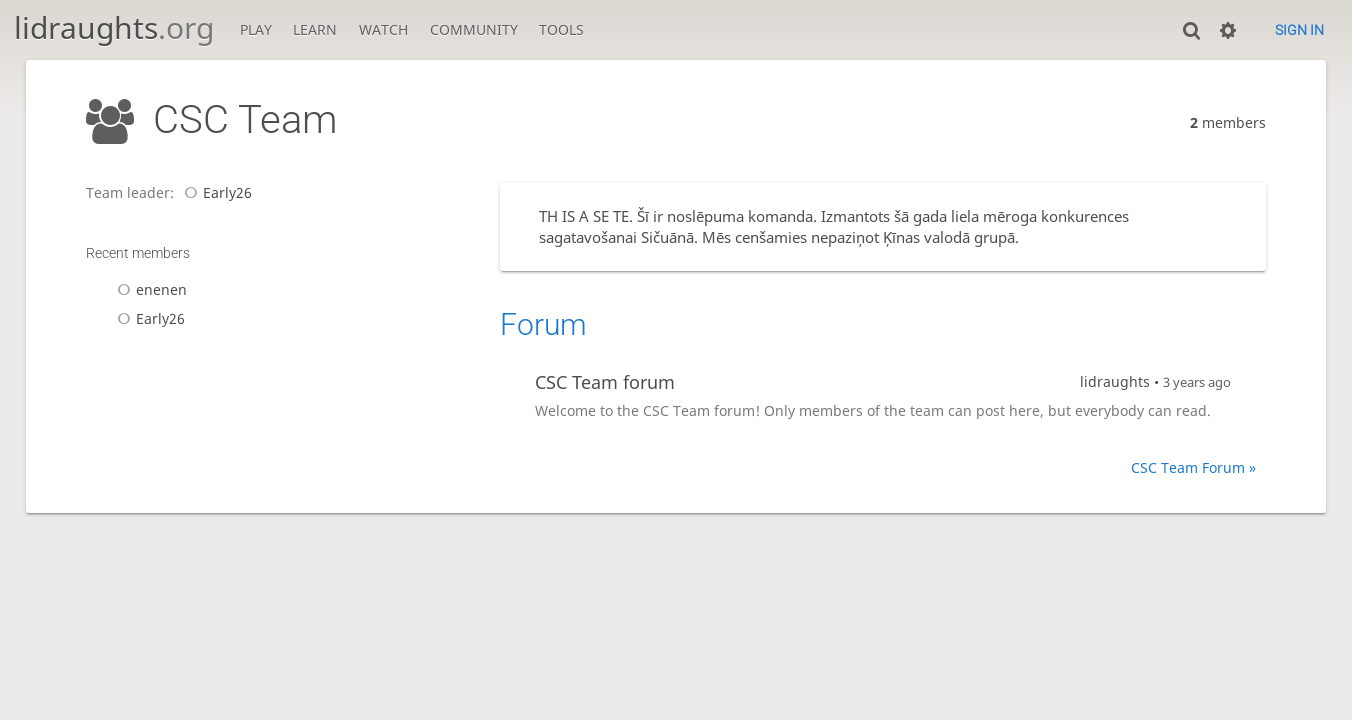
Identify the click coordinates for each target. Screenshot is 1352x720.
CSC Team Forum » (1193, 467)
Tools (561, 29)
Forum (543, 324)
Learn (315, 29)
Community (474, 29)
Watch (383, 29)
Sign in (1299, 30)
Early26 (215, 192)
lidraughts (114, 27)
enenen (149, 289)
